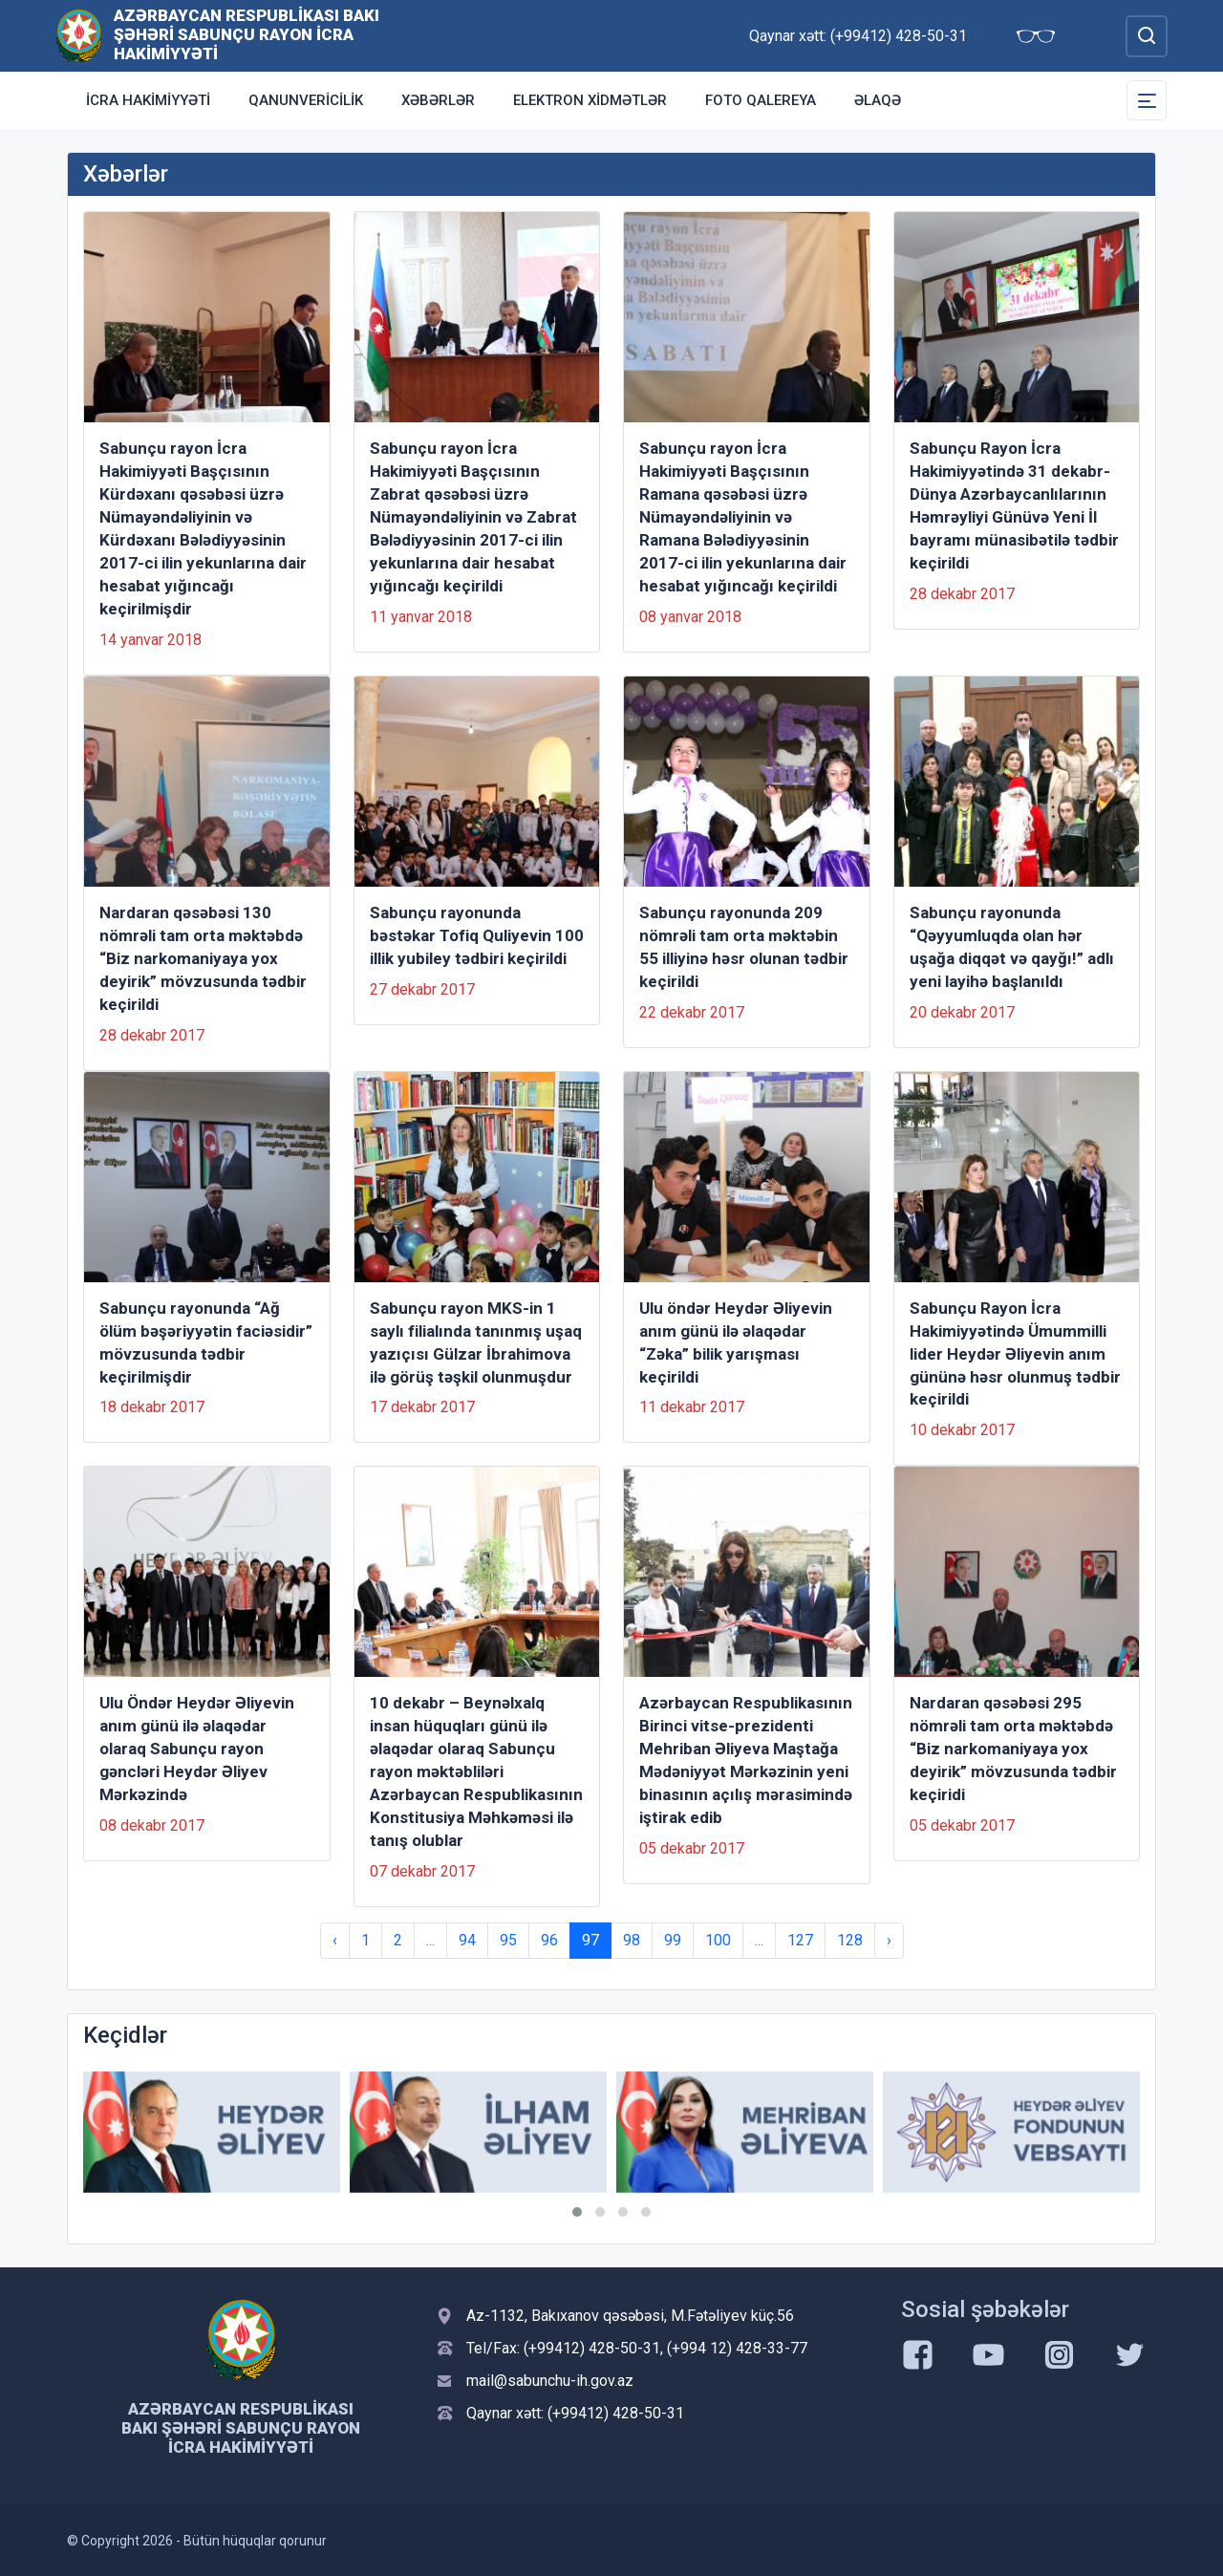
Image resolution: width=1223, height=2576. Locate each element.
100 (718, 1940)
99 (672, 1940)
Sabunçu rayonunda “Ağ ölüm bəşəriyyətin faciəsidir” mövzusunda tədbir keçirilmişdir (205, 1342)
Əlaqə (877, 100)
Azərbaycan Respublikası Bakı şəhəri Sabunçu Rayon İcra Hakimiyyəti (246, 34)
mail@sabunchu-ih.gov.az (549, 2381)
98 (631, 1940)
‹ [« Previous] (335, 1940)
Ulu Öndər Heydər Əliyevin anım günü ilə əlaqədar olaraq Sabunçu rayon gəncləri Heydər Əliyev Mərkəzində (196, 1748)
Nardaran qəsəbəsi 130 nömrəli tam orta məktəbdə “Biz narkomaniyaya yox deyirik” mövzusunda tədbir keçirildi (203, 958)
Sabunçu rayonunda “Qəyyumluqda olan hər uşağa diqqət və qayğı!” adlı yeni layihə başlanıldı (1012, 947)
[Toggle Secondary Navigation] (1147, 100)
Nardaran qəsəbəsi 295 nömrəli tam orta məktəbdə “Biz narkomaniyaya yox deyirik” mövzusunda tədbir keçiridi (1013, 1748)
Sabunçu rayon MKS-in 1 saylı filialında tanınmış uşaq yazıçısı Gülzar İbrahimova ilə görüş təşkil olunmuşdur (476, 1342)
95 (508, 1940)
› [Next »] (889, 1940)
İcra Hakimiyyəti (148, 100)
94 (467, 1940)
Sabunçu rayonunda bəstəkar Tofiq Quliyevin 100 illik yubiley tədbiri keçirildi (477, 935)
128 (850, 1940)
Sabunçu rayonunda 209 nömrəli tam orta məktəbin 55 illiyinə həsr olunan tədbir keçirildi (743, 947)
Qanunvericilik (305, 100)
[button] (577, 2212)
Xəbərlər (438, 100)
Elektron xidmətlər (590, 100)
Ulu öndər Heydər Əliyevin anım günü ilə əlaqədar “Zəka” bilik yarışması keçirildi (735, 1342)
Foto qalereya (760, 100)
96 (549, 1940)
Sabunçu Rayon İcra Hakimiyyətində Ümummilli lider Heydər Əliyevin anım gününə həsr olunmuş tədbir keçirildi (1015, 1354)
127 (800, 1940)
